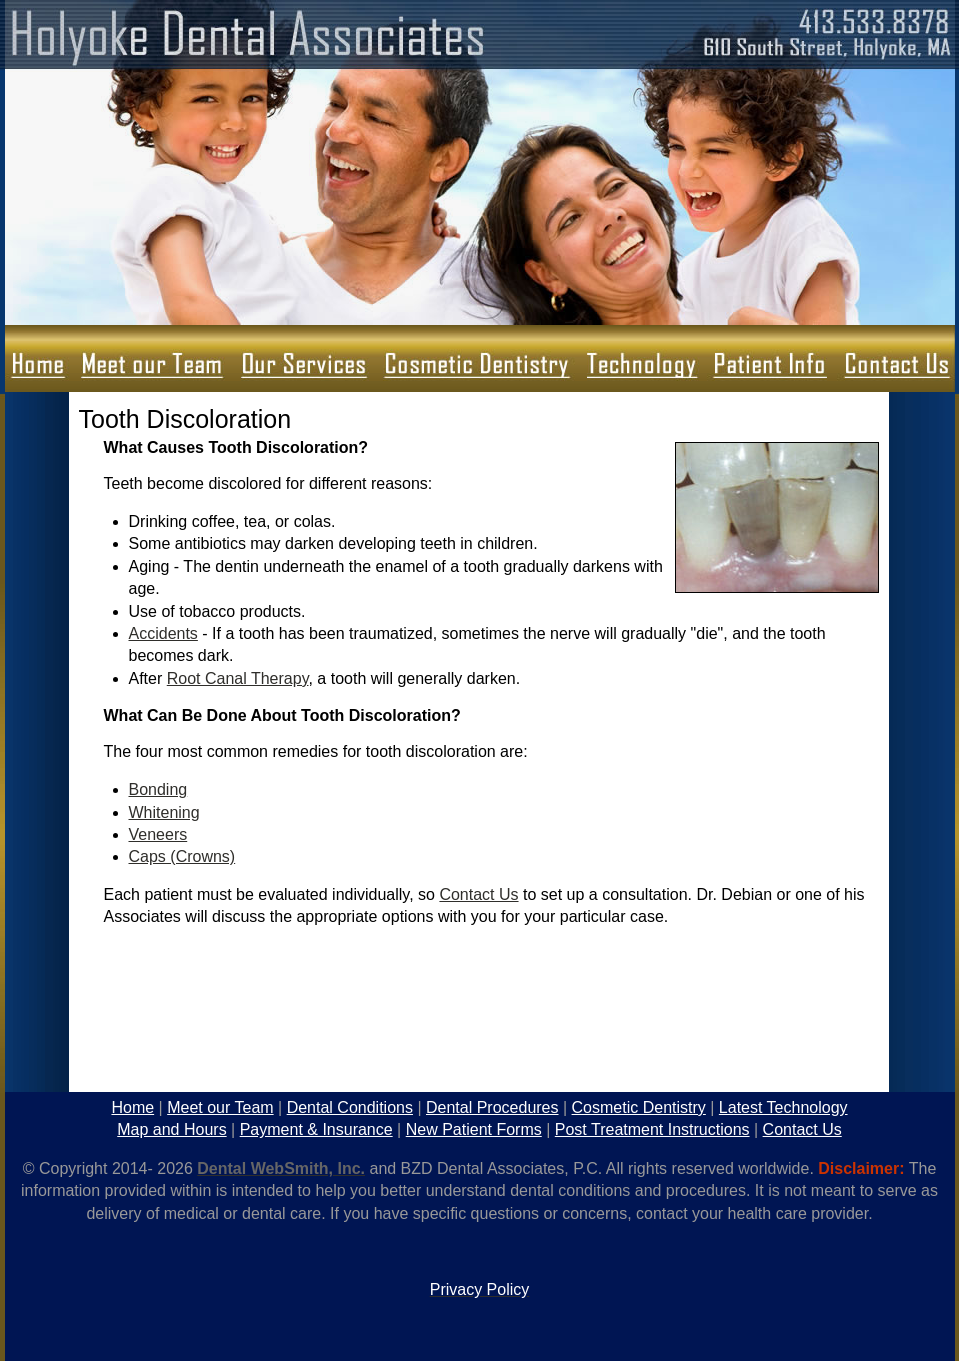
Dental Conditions (350, 1107)
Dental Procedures (492, 1107)
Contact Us (478, 894)
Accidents (163, 633)
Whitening (164, 812)
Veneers (158, 834)
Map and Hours (171, 1129)
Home (132, 1107)
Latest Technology (783, 1107)
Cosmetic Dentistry (639, 1107)
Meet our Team (220, 1107)
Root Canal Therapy (238, 678)
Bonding (158, 789)
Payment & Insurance (316, 1129)
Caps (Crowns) (182, 856)
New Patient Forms (474, 1129)
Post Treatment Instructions (652, 1129)
